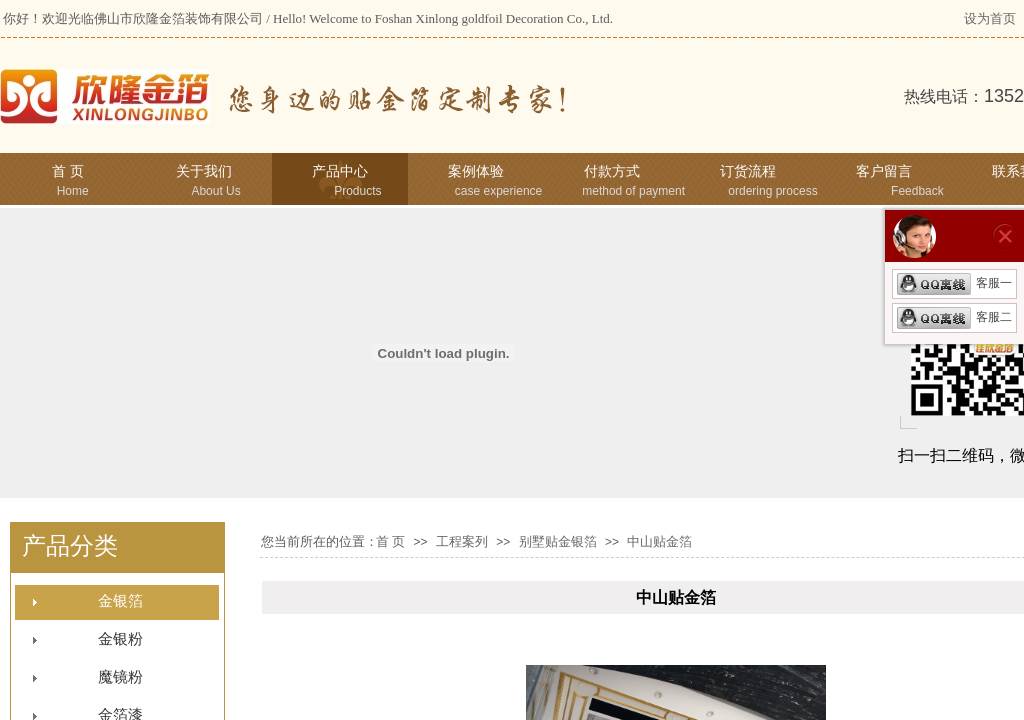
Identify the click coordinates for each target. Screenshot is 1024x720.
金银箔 (120, 601)
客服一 (954, 283)
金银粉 (120, 639)
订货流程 (748, 171)
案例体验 (476, 171)
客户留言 (884, 171)
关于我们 (204, 171)
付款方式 (612, 171)
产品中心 (340, 171)
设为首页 (990, 18)
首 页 (68, 171)
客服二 (954, 317)
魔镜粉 (120, 677)
